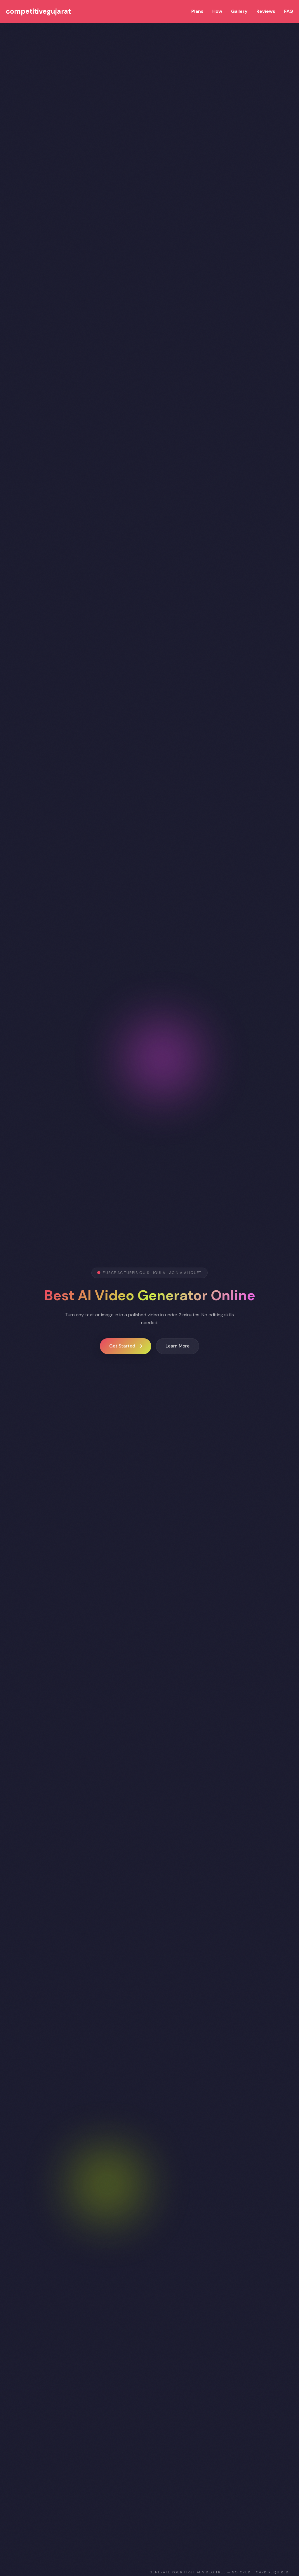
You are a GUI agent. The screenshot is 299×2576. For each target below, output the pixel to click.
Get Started (125, 1346)
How (217, 11)
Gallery (239, 11)
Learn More (178, 1346)
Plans (197, 11)
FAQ (288, 11)
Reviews (265, 11)
